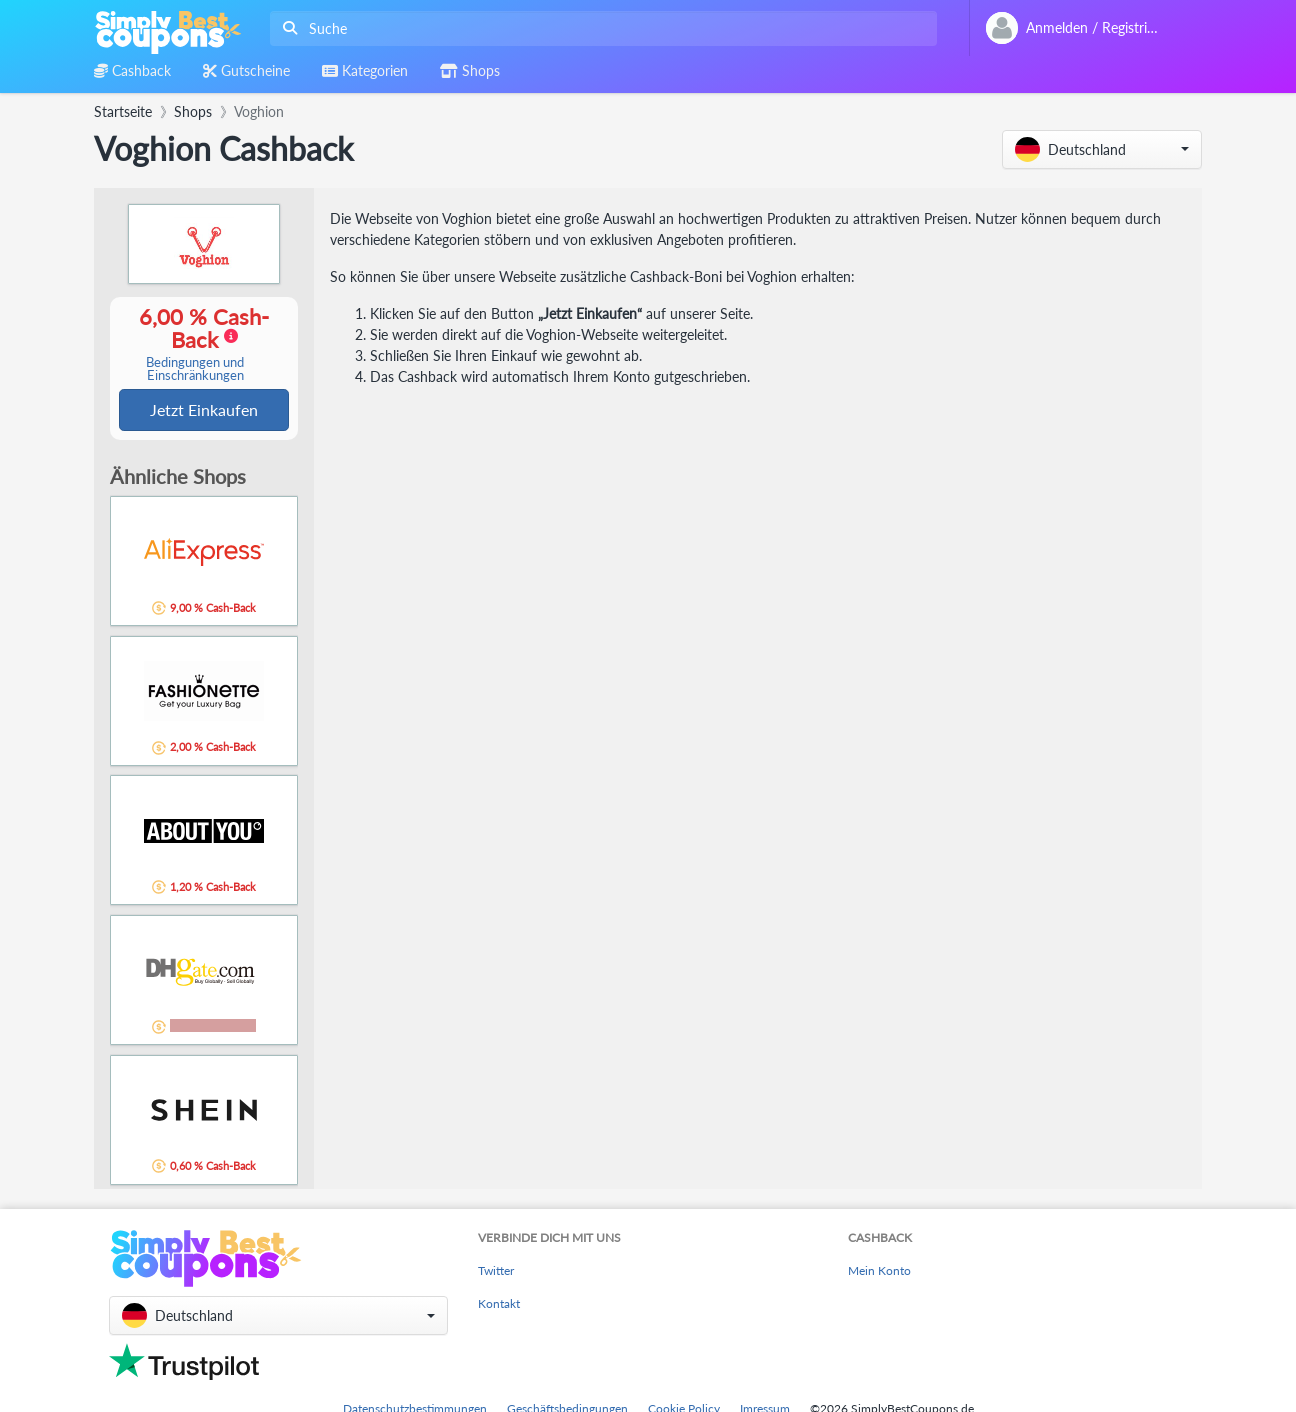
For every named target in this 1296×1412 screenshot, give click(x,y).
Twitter (496, 1272)
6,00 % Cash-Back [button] (195, 344)
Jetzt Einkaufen (204, 410)
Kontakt (499, 1305)
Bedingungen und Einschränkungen (195, 370)
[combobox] (599, 28)
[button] (1102, 149)
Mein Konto (879, 1272)
